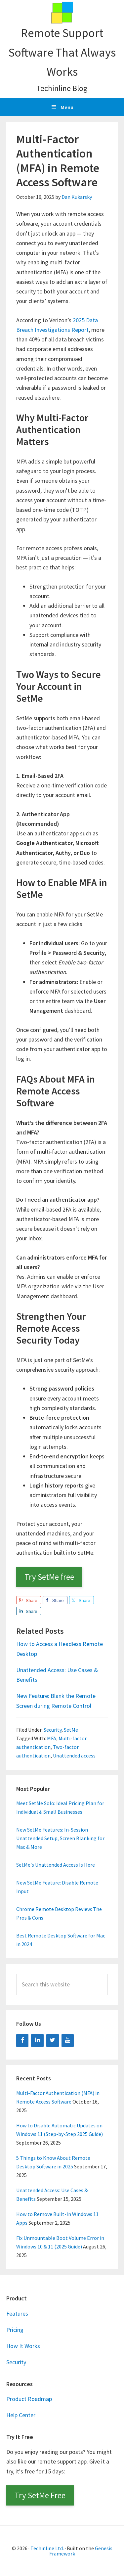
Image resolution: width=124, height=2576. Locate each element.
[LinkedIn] (37, 2040)
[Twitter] (52, 2040)
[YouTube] (68, 2040)
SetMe (71, 1729)
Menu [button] (67, 107)
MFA (51, 1738)
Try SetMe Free (40, 2495)
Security (53, 1729)
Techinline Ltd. (47, 2548)
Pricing (14, 2329)
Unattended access (74, 1755)
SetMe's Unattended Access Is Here (55, 1864)
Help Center (20, 2415)
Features (17, 2313)
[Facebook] (22, 2040)
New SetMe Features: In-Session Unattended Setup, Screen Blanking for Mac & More (60, 1838)
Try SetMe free (49, 1577)
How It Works (23, 2346)
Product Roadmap (29, 2399)
